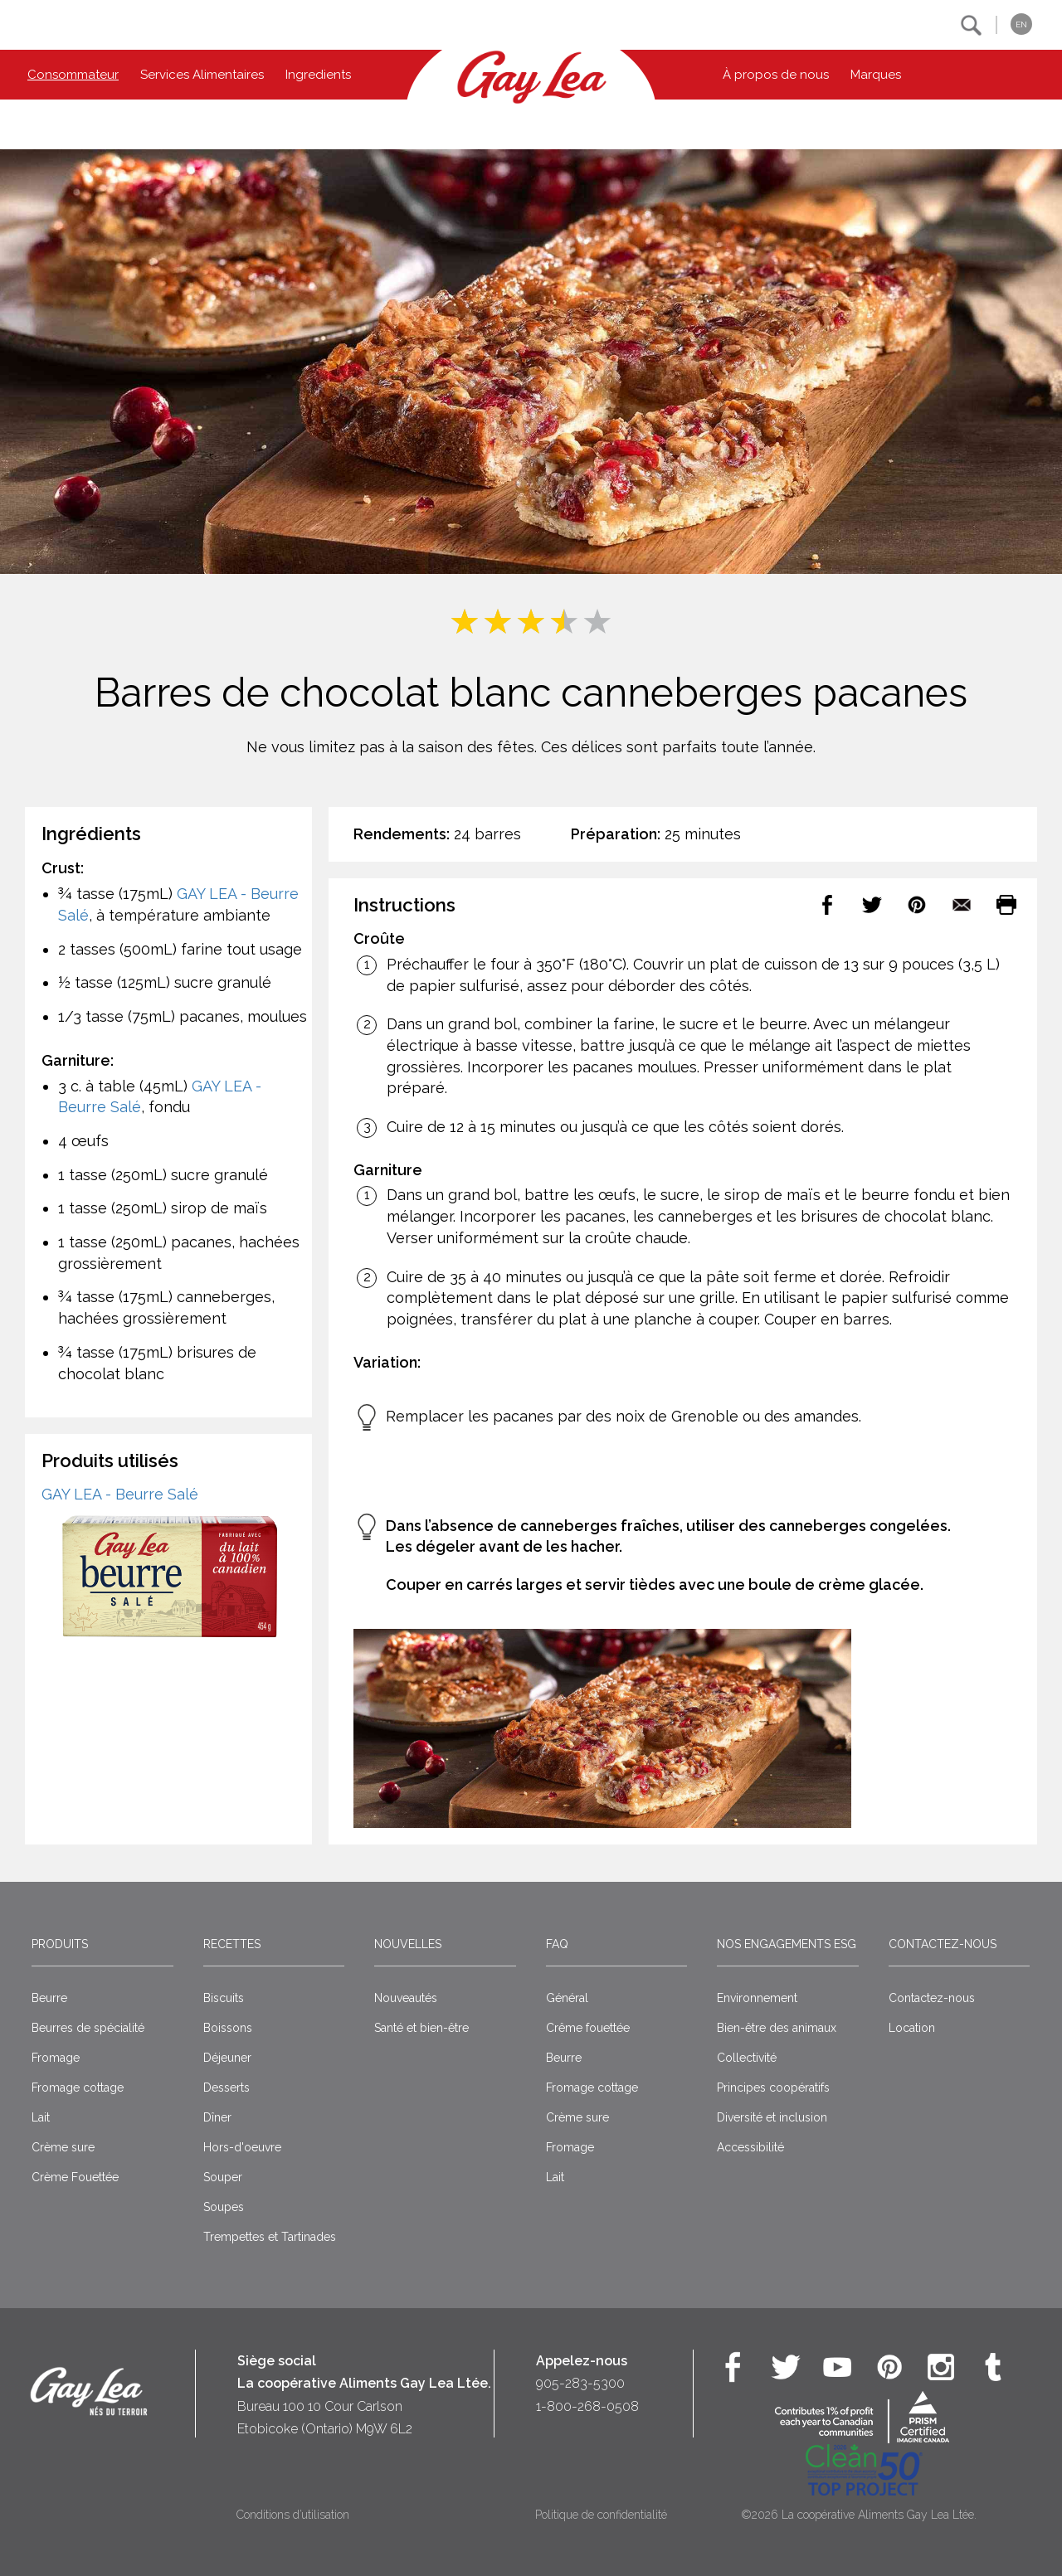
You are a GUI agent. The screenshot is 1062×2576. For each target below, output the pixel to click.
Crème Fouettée (75, 2177)
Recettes (232, 1944)
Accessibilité (750, 2147)
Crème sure (63, 2147)
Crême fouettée (588, 2027)
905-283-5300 (580, 2383)
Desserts (226, 2087)
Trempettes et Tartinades (269, 2236)
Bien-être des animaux (776, 2027)
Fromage (56, 2057)
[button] (971, 25)
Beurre (49, 1998)
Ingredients (318, 74)
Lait (41, 2117)
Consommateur (73, 74)
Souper (222, 2177)
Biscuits (223, 1998)
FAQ (557, 1944)
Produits (60, 1944)
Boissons (227, 2027)
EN (1021, 24)
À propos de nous (776, 74)
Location (912, 2027)
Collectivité (747, 2057)
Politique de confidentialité (601, 2514)
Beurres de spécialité (88, 2027)
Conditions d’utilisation (292, 2514)
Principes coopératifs (773, 2087)
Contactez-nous (942, 1944)
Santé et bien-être (421, 2027)
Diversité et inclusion (772, 2117)
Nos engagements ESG (786, 1944)
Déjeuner (227, 2057)
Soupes (223, 2207)
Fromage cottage (78, 2087)
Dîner (217, 2117)
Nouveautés (405, 1998)
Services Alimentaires (202, 74)
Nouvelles (407, 1944)
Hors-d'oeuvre (242, 2147)
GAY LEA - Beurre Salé (119, 1494)
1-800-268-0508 (587, 2406)
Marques (875, 74)
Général (567, 1998)
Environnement (757, 1998)
